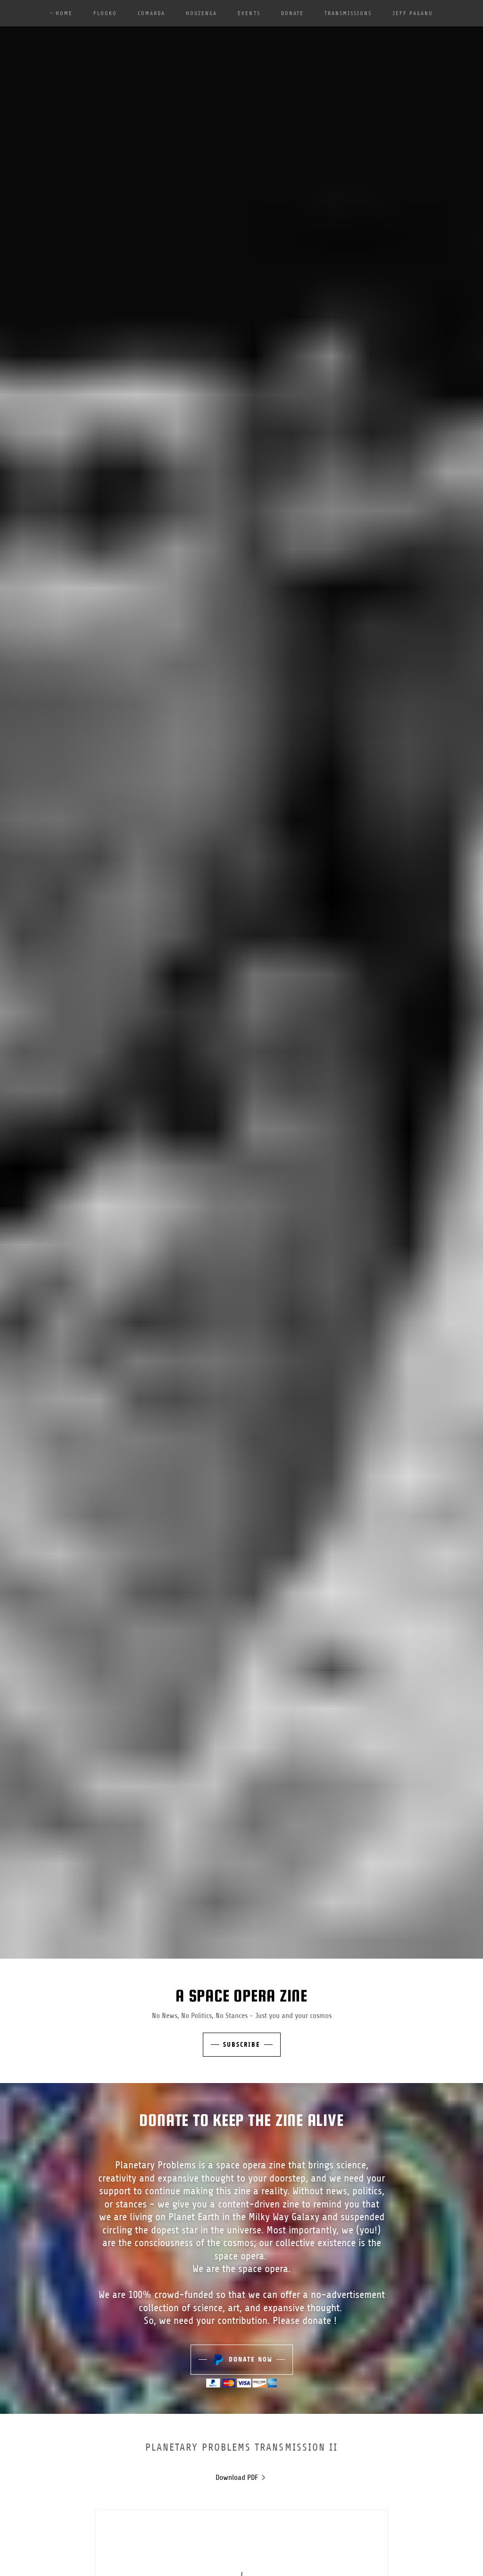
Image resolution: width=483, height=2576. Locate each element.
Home (64, 13)
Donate (292, 13)
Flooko (105, 13)
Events (249, 13)
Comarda (151, 13)
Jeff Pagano (412, 13)
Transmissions (348, 13)
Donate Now (242, 2360)
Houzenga (201, 13)
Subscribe (241, 2045)
